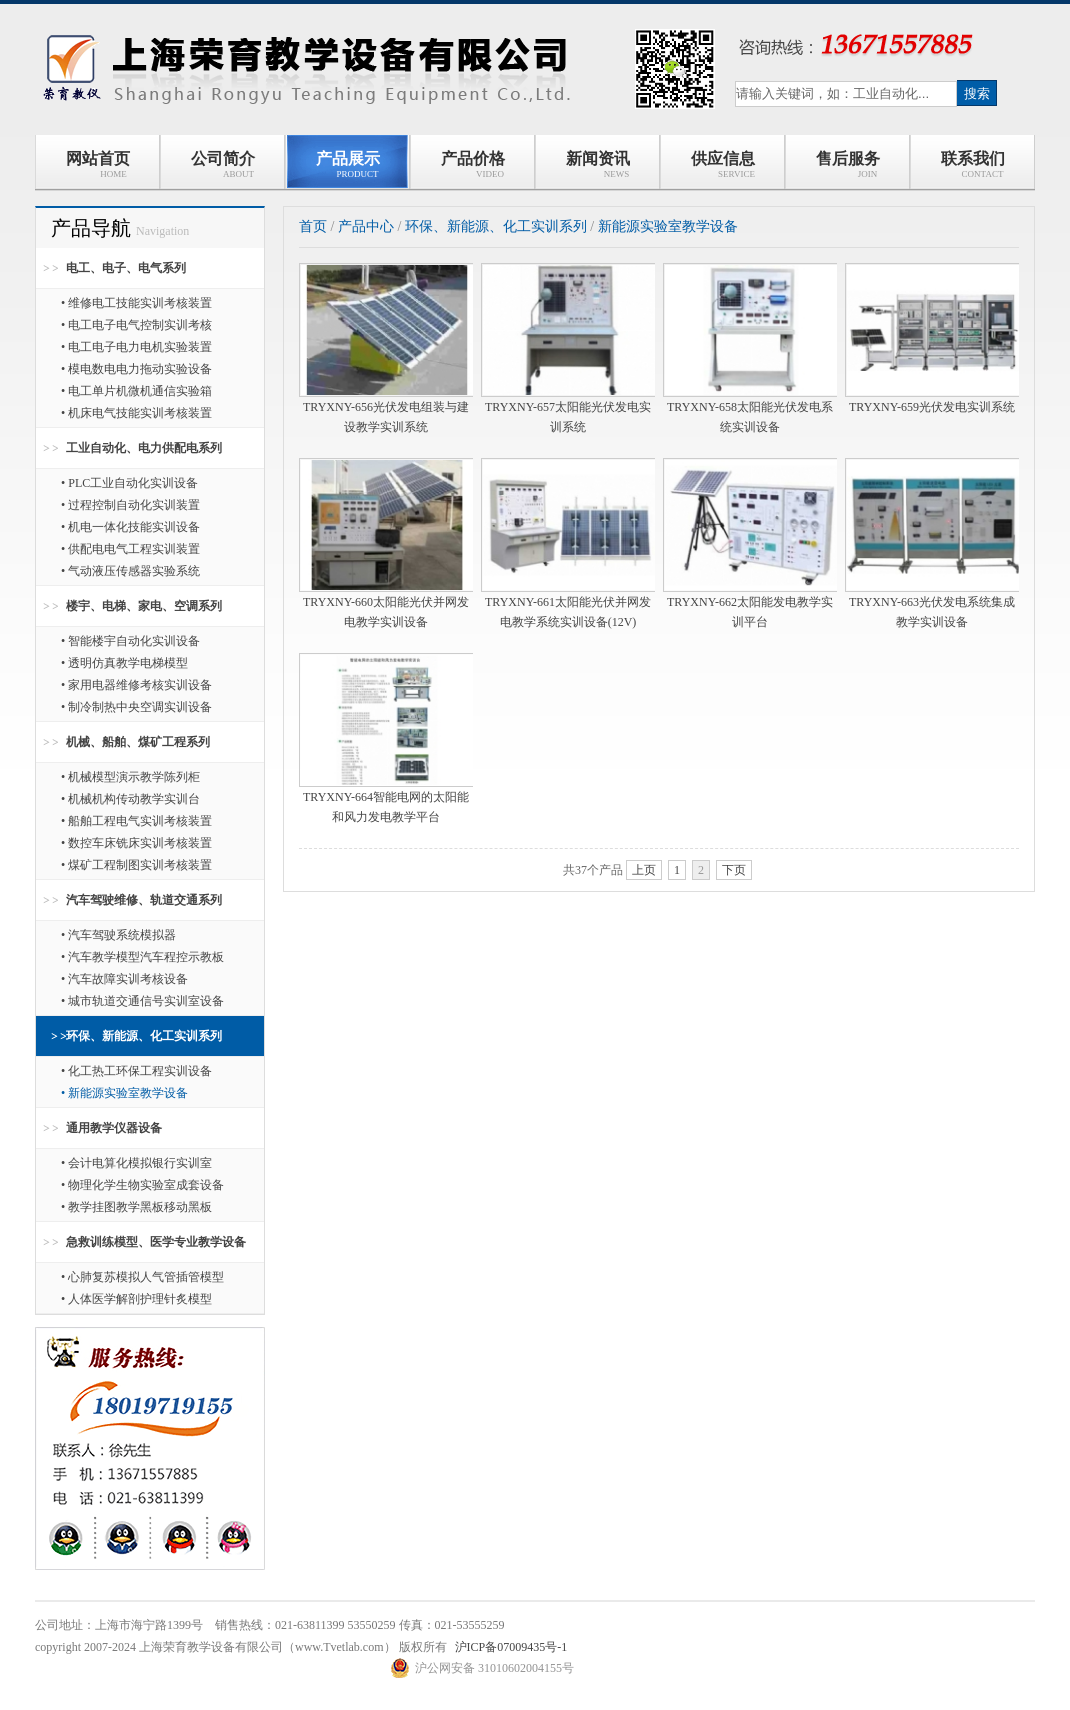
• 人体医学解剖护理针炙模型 (136, 1299)
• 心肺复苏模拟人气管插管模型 (142, 1277)
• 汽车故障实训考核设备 (124, 979)
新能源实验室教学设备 (668, 226)
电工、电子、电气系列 (126, 268)
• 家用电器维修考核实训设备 (136, 685)
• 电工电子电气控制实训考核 (136, 325)
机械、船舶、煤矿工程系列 (138, 742)
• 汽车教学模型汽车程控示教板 (142, 957)
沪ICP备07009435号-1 (511, 1647)
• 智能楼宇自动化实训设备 (130, 641)
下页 (734, 870)
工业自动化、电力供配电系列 (144, 448)
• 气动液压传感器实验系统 (130, 571)
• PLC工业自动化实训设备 (129, 483)
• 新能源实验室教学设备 (124, 1093)
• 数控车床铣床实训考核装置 (136, 843)
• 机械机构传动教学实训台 (130, 799)
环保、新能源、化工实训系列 (144, 1036)
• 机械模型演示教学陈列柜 (130, 777)
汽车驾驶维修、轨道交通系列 (144, 900)
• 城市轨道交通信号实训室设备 (142, 1001)
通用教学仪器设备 (114, 1128)
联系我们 (973, 164)
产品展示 (348, 164)
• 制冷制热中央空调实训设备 (136, 707)
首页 (313, 226)
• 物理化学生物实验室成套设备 (142, 1185)
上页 (644, 870)
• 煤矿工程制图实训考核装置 (136, 865)
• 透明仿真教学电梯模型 (124, 663)
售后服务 (848, 164)
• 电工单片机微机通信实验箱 (136, 391)
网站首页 (98, 164)
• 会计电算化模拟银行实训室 (136, 1163)
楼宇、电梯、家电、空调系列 (144, 606)
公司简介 (223, 164)
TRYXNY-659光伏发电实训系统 (932, 407)
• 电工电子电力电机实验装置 (136, 347)
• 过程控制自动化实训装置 (130, 505)
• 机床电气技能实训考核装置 (136, 413)
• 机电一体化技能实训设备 (130, 527)
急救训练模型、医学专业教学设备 (156, 1242)
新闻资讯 (598, 164)
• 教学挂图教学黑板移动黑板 (136, 1207)
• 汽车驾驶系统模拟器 (118, 935)
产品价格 (473, 164)
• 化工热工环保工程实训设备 (136, 1071)
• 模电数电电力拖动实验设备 (136, 369)
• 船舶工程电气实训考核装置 (136, 821)
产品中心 (366, 226)
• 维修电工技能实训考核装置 (136, 303)
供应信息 (722, 164)
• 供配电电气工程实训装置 (130, 549)
